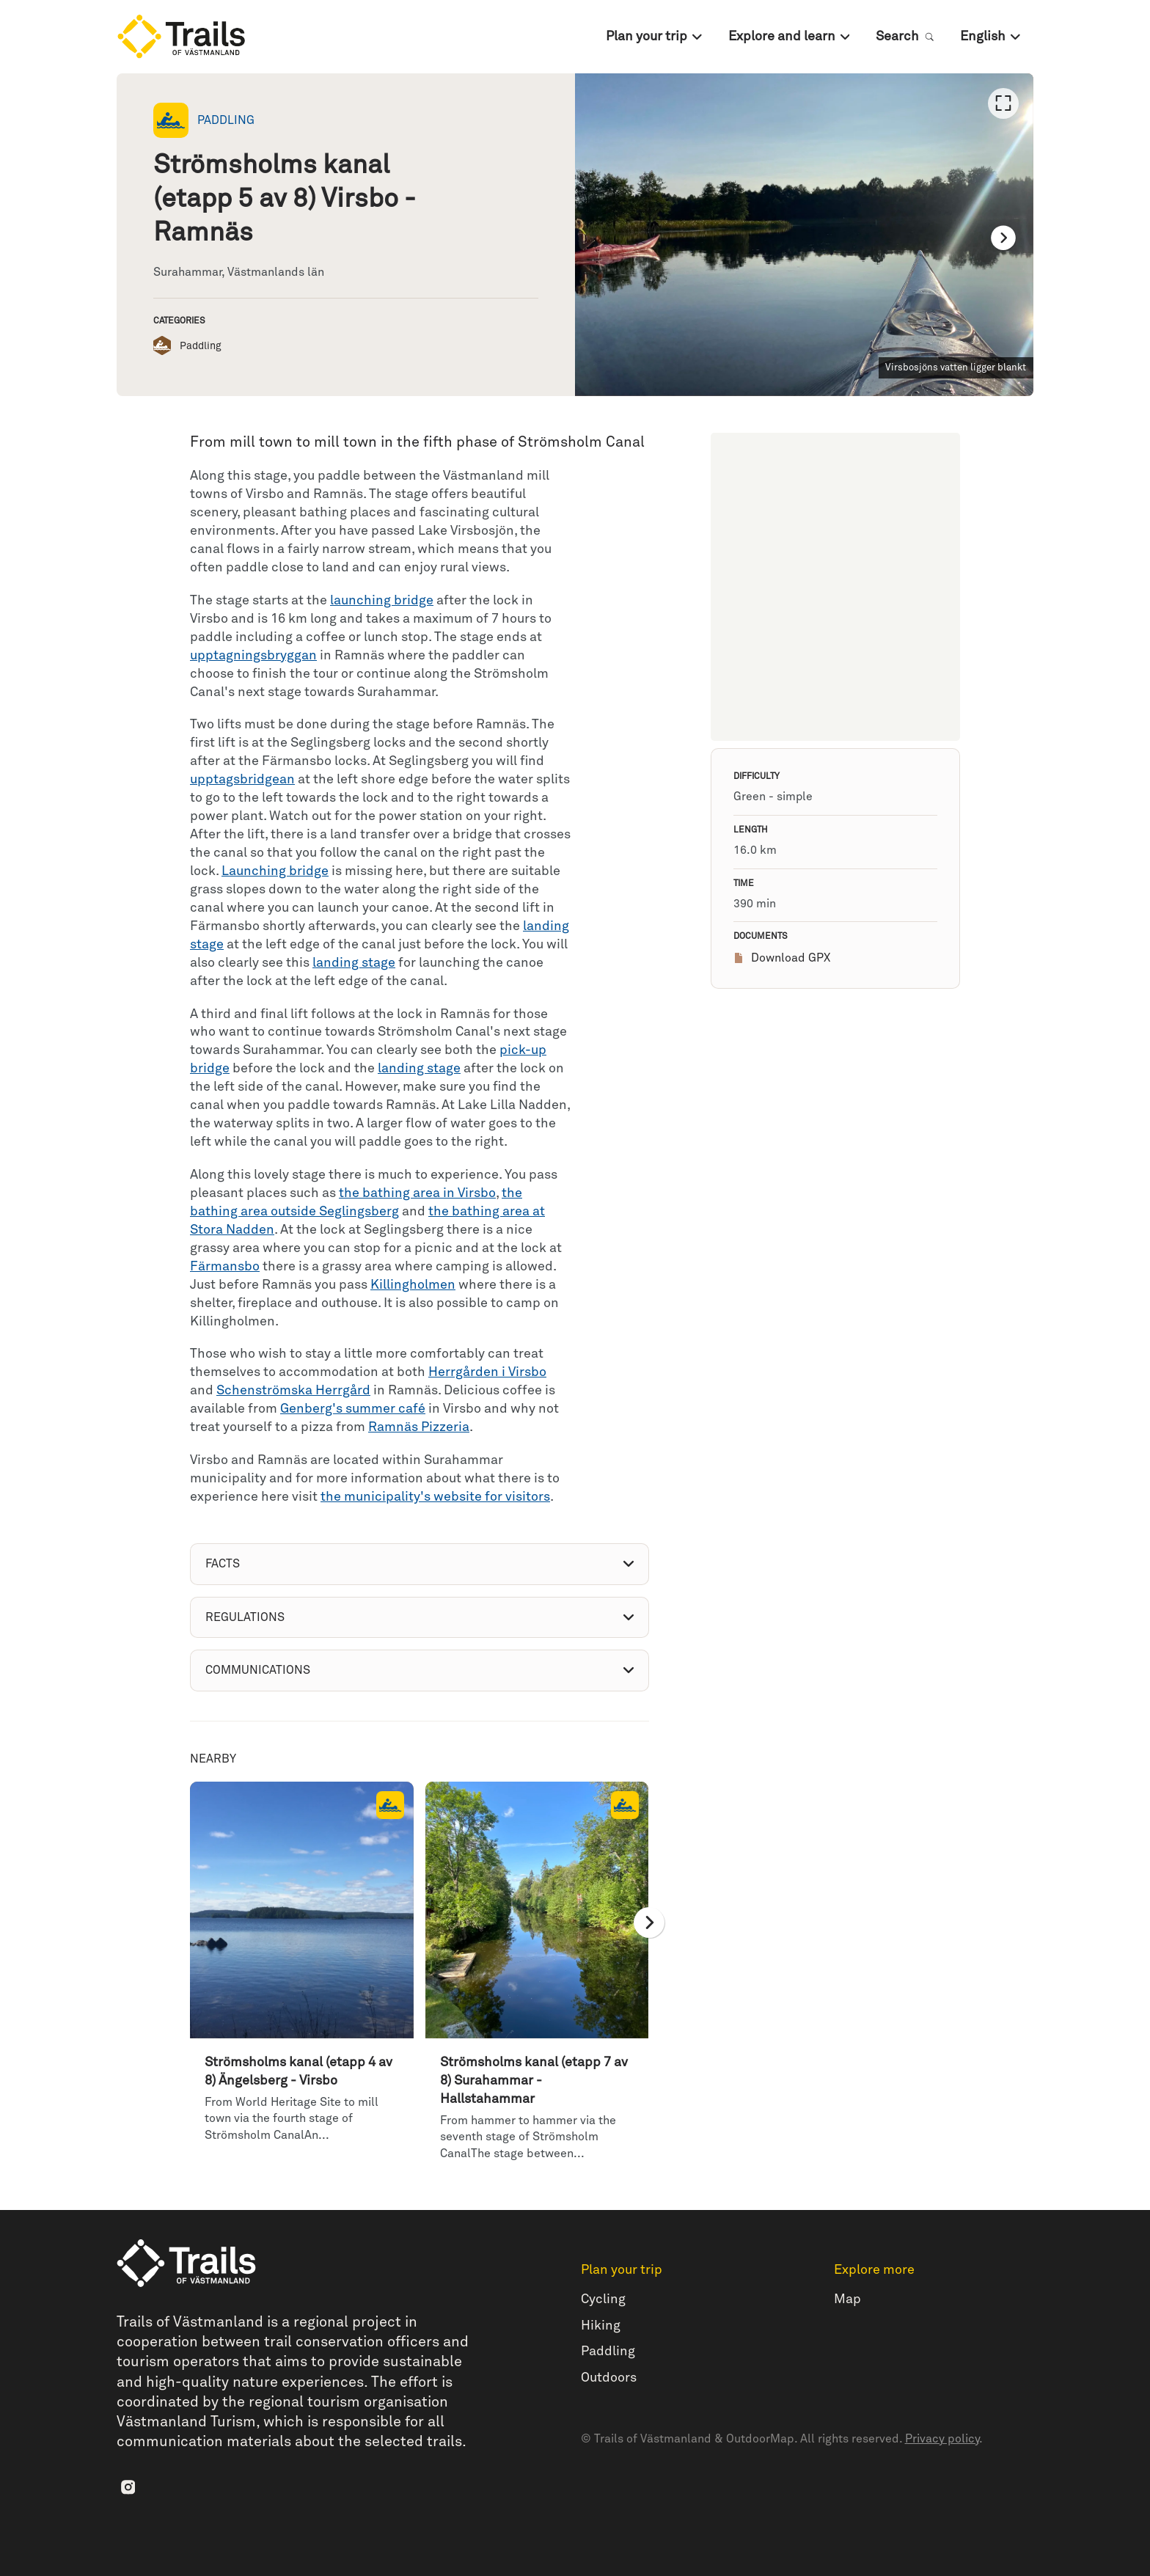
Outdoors (609, 2378)
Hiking (600, 2325)
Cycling (603, 2299)
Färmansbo (225, 1266)
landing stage (353, 963)
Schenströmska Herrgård (293, 1390)
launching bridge (381, 600)
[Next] (1003, 237)
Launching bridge (275, 871)
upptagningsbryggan (253, 655)
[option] (804, 234)
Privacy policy (942, 2439)
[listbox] (804, 234)
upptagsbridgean (242, 779)
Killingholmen (412, 1285)
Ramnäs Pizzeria (418, 1427)
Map (847, 2299)
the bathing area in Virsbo (417, 1193)
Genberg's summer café (352, 1409)
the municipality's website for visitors (435, 1497)
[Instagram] (128, 2487)
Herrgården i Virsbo (487, 1372)
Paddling (608, 2351)
